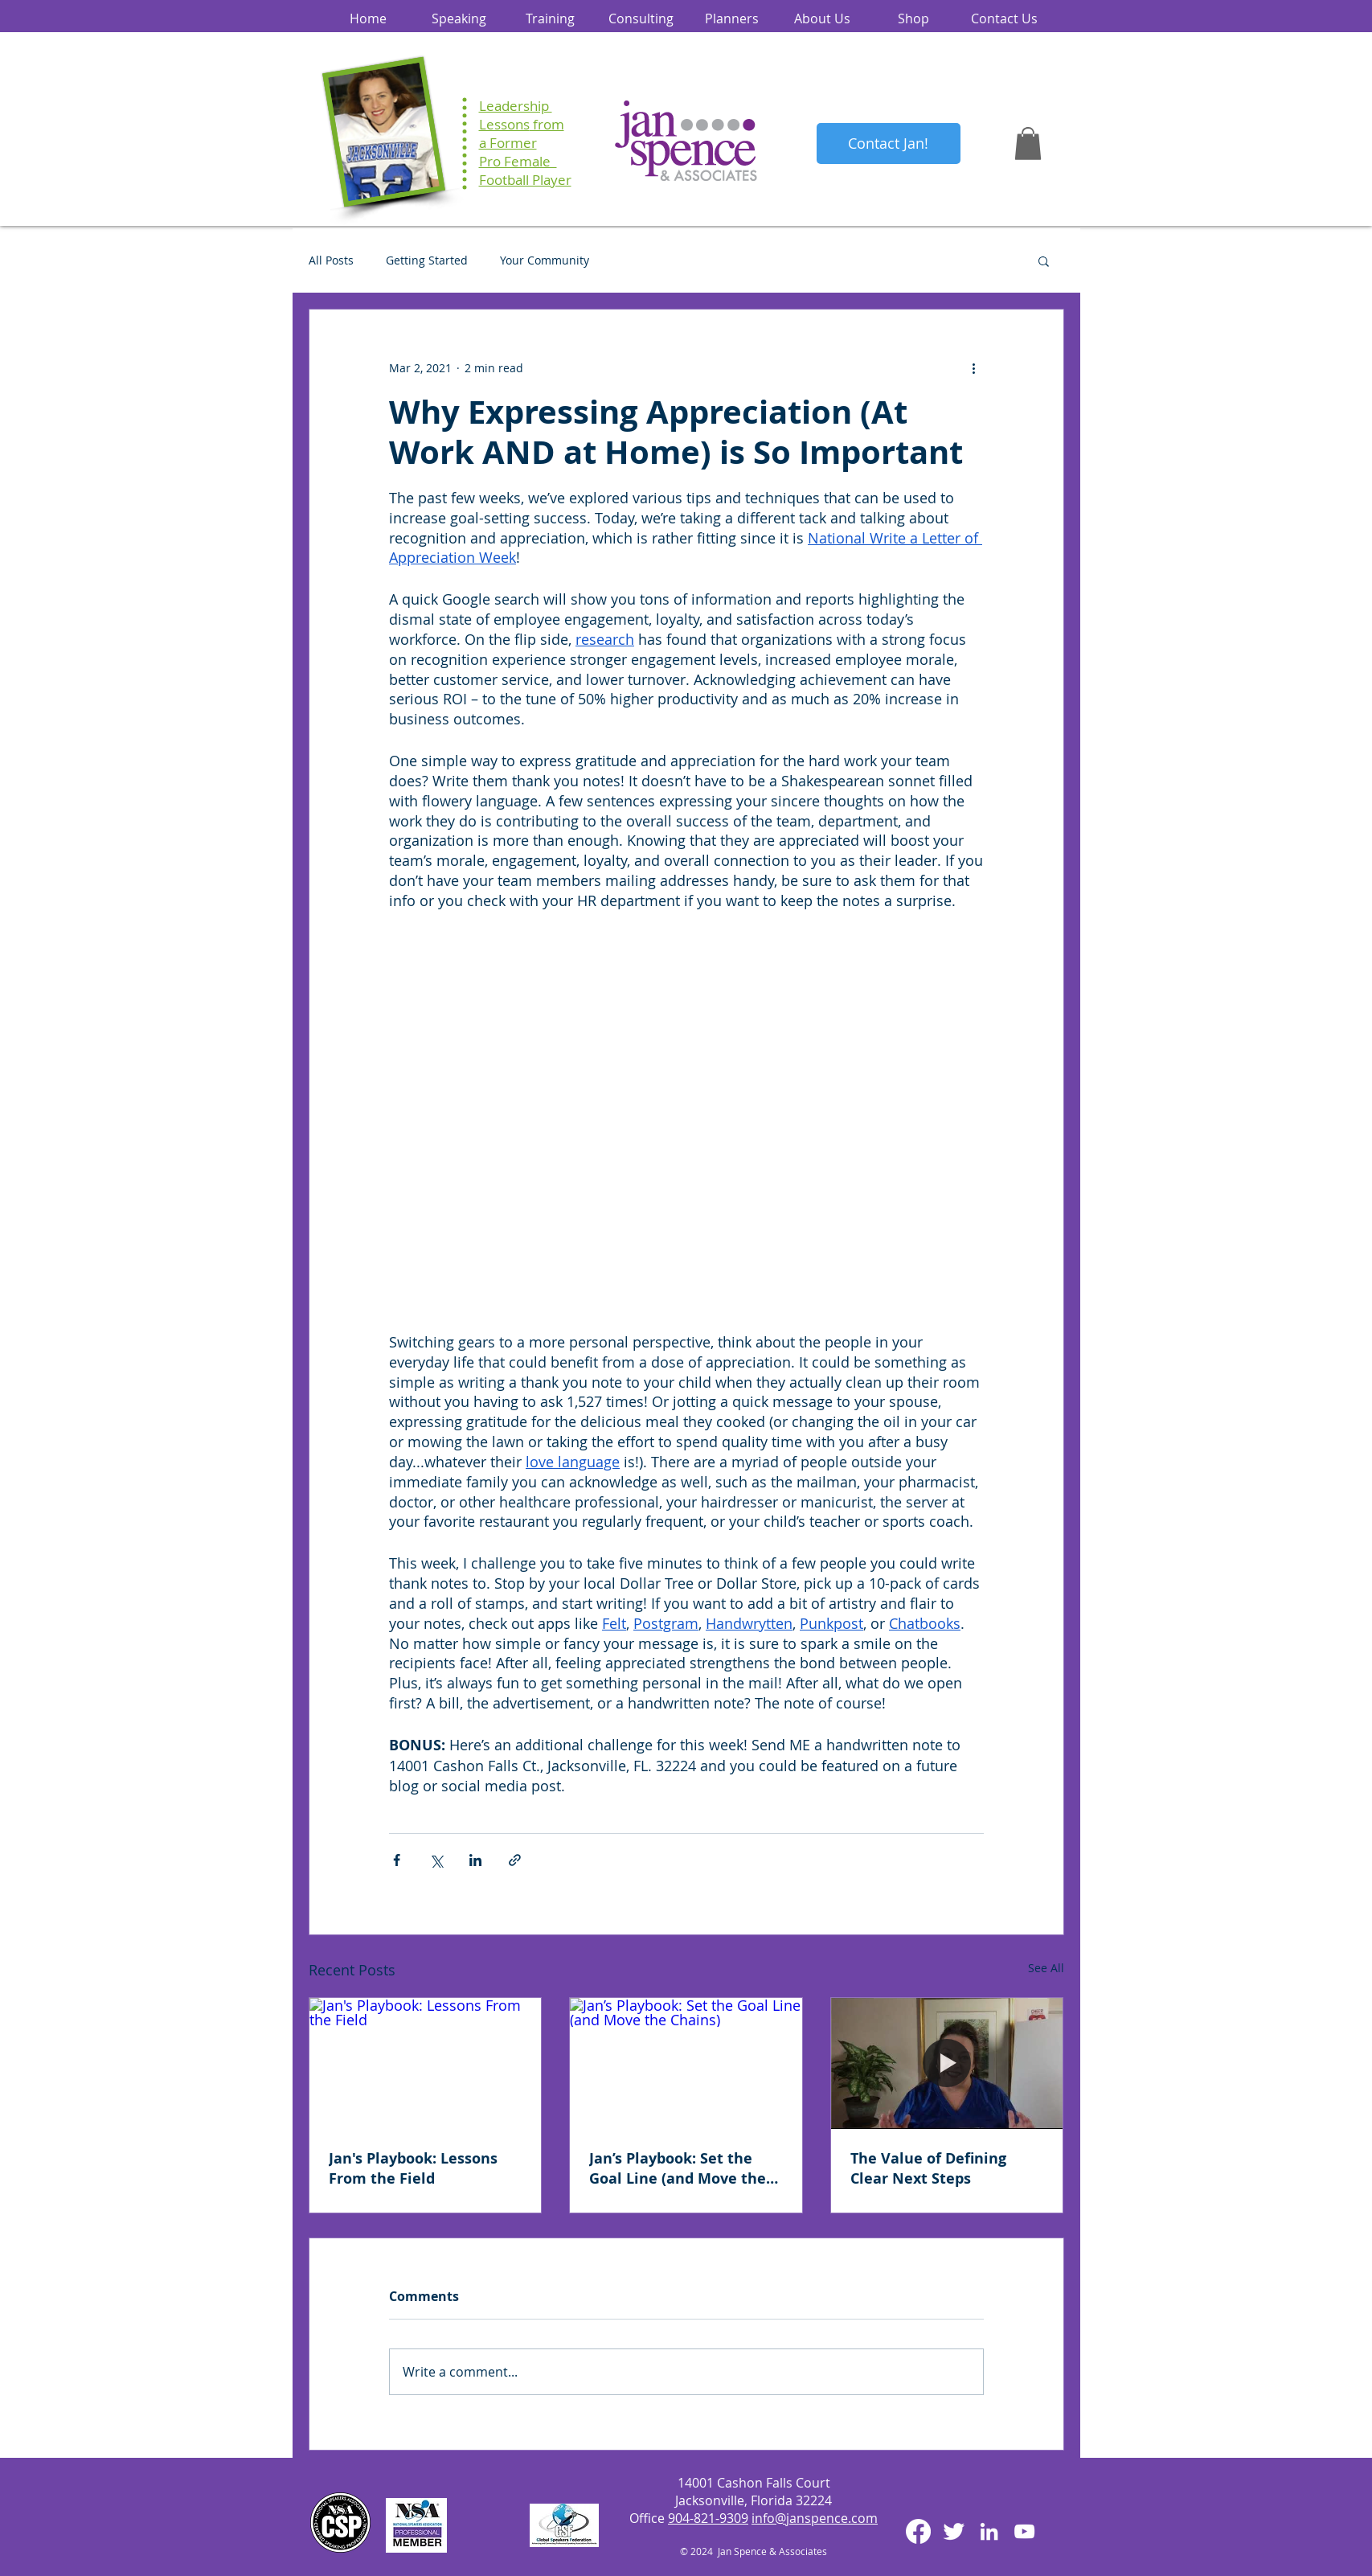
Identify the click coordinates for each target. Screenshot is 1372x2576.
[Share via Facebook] (396, 1860)
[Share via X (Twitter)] (436, 1860)
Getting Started (427, 260)
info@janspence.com (815, 2518)
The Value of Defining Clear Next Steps (928, 2168)
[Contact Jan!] (888, 143)
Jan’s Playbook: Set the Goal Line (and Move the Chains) (677, 2168)
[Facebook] (918, 2531)
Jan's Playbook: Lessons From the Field (413, 2168)
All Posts (331, 260)
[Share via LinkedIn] (475, 1860)
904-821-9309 (708, 2518)
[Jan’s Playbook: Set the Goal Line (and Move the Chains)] (686, 2063)
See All (1046, 1967)
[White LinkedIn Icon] (989, 2531)
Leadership (515, 105)
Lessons (504, 124)
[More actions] (974, 367)
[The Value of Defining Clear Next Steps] (947, 2063)
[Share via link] (514, 1860)
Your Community (544, 260)
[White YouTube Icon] (1024, 2531)
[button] (1028, 143)
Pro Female (518, 161)
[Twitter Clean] (953, 2531)
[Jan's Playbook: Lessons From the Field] (425, 2063)
